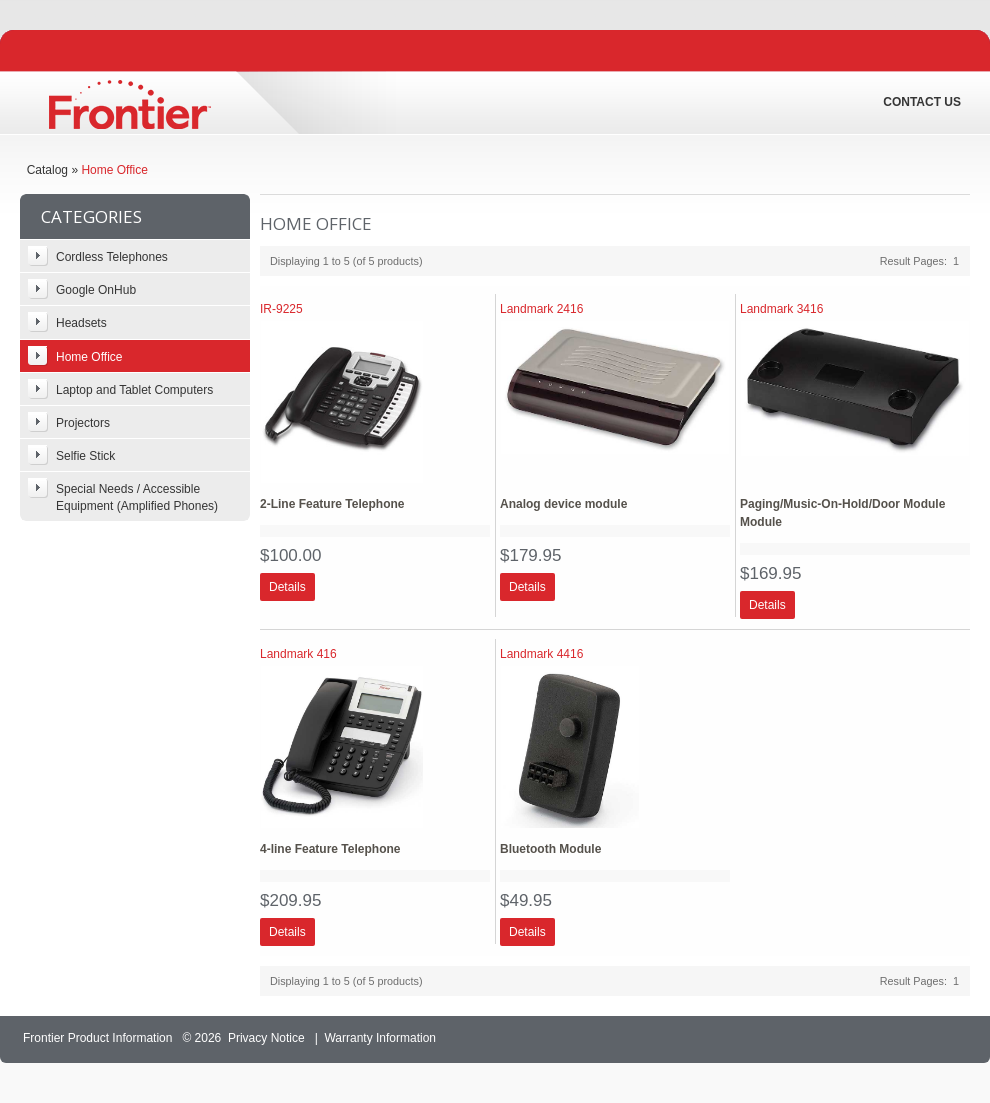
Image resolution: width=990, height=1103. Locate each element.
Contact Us (922, 102)
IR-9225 (281, 309)
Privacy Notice (266, 1038)
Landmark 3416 (781, 309)
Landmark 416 (298, 654)
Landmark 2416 (541, 309)
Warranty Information (380, 1038)
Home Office (114, 170)
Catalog (47, 170)
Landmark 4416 (541, 654)
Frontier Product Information (97, 1038)
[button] (287, 587)
